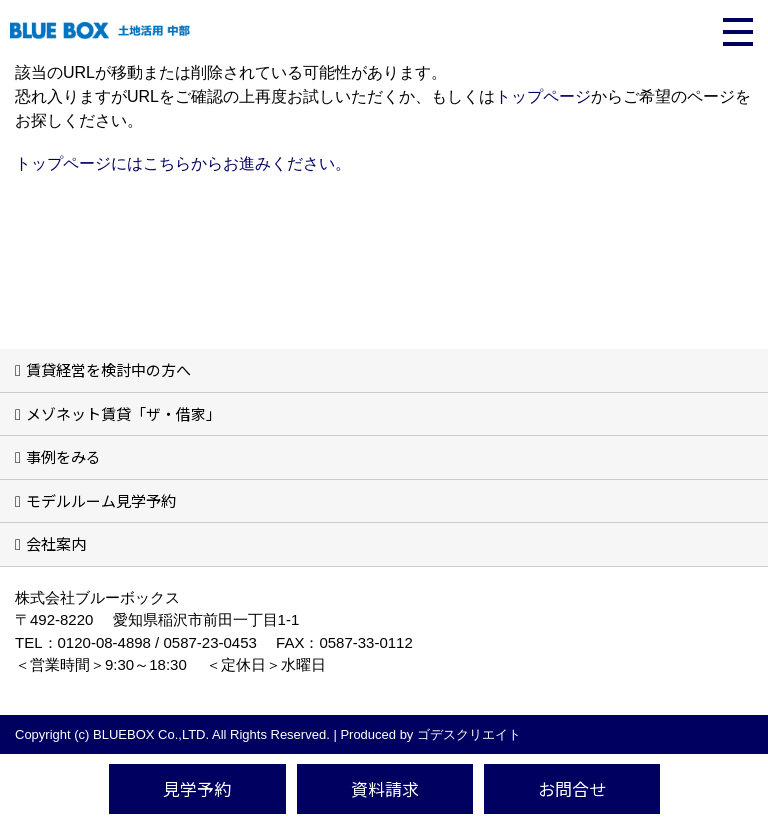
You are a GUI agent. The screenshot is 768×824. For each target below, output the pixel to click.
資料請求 (385, 788)
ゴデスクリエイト (469, 734)
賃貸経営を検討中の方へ (108, 369)
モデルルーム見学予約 (101, 500)
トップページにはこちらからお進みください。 (183, 163)
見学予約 (197, 788)
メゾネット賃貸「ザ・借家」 (123, 413)
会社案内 (56, 543)
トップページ (543, 96)
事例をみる (63, 456)
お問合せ (572, 788)
